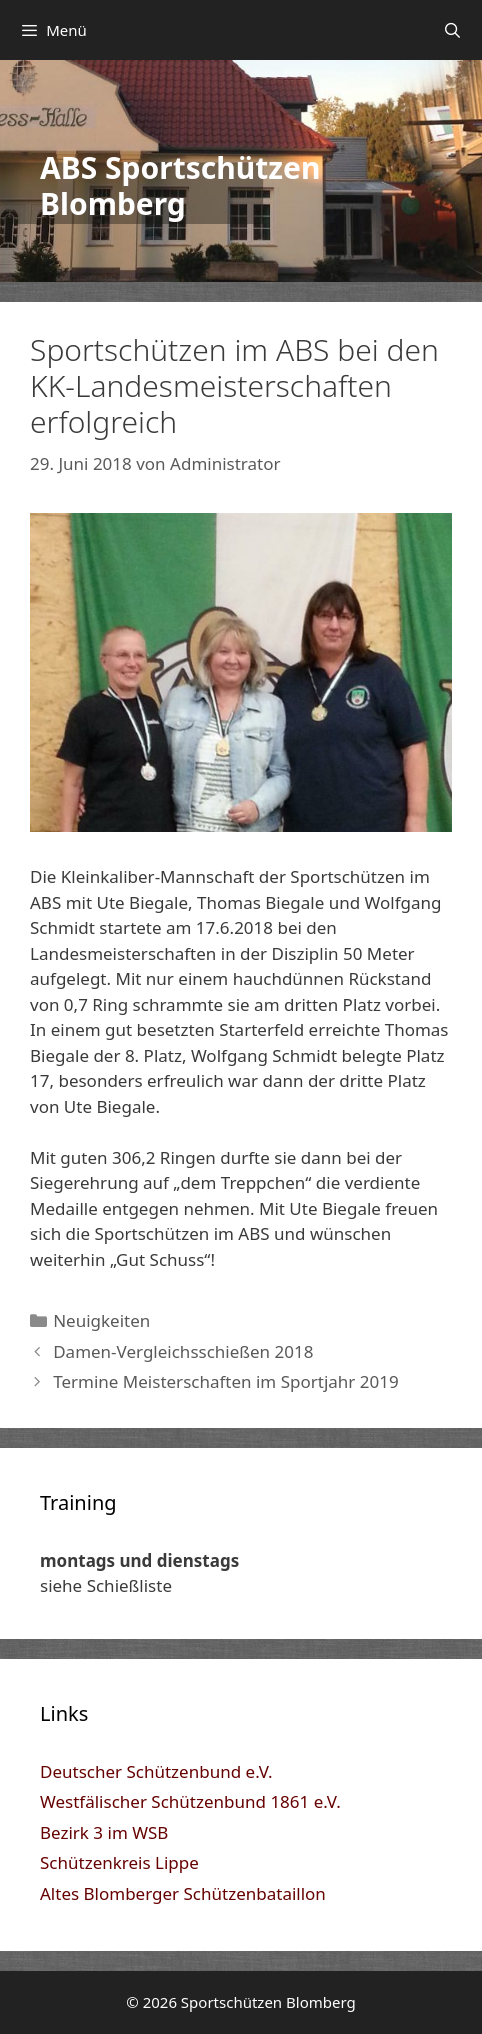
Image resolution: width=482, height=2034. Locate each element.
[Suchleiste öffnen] (452, 30)
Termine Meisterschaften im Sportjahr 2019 (226, 1381)
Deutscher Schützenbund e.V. (156, 1771)
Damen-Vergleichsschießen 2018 (183, 1351)
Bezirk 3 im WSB (104, 1832)
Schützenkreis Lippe (119, 1862)
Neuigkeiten (101, 1320)
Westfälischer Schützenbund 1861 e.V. (190, 1801)
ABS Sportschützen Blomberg (180, 185)
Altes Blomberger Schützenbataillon (183, 1893)
